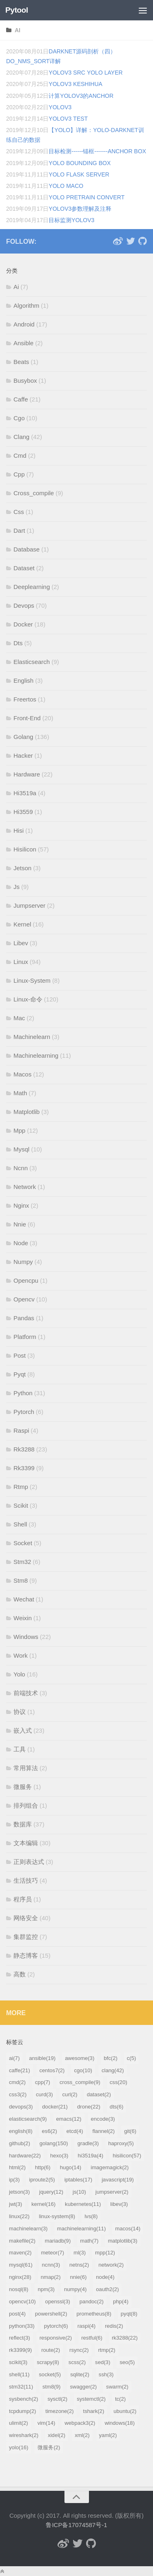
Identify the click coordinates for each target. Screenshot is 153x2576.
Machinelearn (31, 1037)
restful (91, 2337)
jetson (19, 2191)
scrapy (48, 2362)
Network (24, 1187)
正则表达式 (28, 1862)
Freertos (24, 699)
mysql (21, 2264)
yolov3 (60, 107)
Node (20, 1243)
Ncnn (20, 1168)
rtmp (106, 2350)
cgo (83, 2070)
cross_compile (80, 2082)
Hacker (23, 755)
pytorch (56, 2326)
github (19, 2143)
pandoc (92, 2301)
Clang (21, 437)
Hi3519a (24, 793)
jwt (15, 2204)
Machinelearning (35, 1055)
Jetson (22, 868)
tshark (93, 2411)
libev (119, 2204)
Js (16, 887)
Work (20, 1655)
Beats (21, 362)
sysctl (57, 2399)
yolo (18, 2447)
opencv (22, 2301)
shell (19, 2374)
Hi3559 (23, 812)
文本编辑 (25, 1843)
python (22, 2326)
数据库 (22, 1824)
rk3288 (124, 2337)
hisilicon (127, 2155)
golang (54, 2143)
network (111, 2264)
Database (26, 549)
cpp (42, 2082)
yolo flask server (79, 174)
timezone (59, 2411)
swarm (117, 2386)
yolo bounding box (80, 163)
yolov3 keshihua (75, 84)
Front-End (27, 718)
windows (119, 2423)
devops (21, 2106)
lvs (91, 2216)
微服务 (22, 1787)
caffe (19, 2070)
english (21, 2131)
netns (79, 2264)
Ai (16, 287)
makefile (22, 2240)
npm (46, 2289)
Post (19, 1355)
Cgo (19, 418)
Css (18, 512)
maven (20, 2252)
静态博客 (25, 1955)
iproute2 (42, 2179)
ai (17, 30)
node (105, 2277)
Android (24, 324)
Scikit (20, 1505)
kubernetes (83, 2204)
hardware (25, 2155)
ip (14, 2179)
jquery (51, 2191)
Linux (20, 962)
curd (44, 2094)
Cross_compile (33, 493)
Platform (24, 1337)
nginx (20, 2277)
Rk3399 (24, 1468)
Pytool (16, 10)
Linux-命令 (27, 999)
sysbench (23, 2399)
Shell (20, 1524)
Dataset (24, 568)
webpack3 (79, 2423)
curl (70, 2094)
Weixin (22, 1618)
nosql (18, 2289)
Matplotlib (26, 1112)
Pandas (23, 1318)
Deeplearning (31, 587)
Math (20, 1093)
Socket (22, 1543)
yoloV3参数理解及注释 (80, 209)
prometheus (94, 2313)
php (121, 2301)
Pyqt (19, 1374)
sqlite (79, 2374)
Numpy (23, 1262)
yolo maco (66, 186)
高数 (19, 1974)
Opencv (24, 1299)
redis (114, 2326)
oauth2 (107, 2289)
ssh (106, 2374)
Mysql (21, 1149)
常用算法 (25, 1768)
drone (88, 2106)
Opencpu (25, 1280)
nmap (51, 2277)
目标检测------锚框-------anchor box (97, 151)
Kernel (22, 924)
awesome (79, 2058)
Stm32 (22, 1562)
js (79, 2191)
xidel (56, 2435)
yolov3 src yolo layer (85, 72)
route (50, 2350)
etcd (75, 2131)
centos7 (52, 2070)
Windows (25, 1637)
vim (46, 2423)
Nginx (21, 1205)
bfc (111, 2058)
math (89, 2240)
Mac (19, 1018)
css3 (18, 2094)
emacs (69, 2119)
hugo (71, 2167)
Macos (22, 1074)
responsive (56, 2337)
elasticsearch (28, 2119)
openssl (57, 2301)
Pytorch (23, 1412)
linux (19, 2216)
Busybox (25, 380)
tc (120, 2399)
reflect (19, 2337)
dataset (99, 2094)
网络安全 (25, 1918)
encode (103, 2119)
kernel (43, 2204)
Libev (20, 943)
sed (102, 2362)
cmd (17, 2082)
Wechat (23, 1599)
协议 (19, 1712)
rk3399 (20, 2350)
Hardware (26, 774)
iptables (78, 2179)
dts (117, 2106)
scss (77, 2362)
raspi (86, 2326)
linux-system (57, 2216)
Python (23, 1393)
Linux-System (32, 980)
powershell (51, 2313)
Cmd (20, 455)
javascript (118, 2179)
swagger (83, 2386)
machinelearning (81, 2228)
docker (55, 2106)
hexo (59, 2155)
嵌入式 (22, 1730)
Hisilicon (24, 849)
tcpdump (22, 2411)
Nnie (19, 1224)
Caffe (20, 399)
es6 (49, 2131)
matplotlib (122, 2240)
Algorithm (26, 305)
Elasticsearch (31, 662)
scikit (18, 2362)
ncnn (51, 2264)
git (130, 2131)
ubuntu (124, 2411)
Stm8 (20, 1580)
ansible (42, 2058)
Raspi (21, 1430)
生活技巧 (25, 1880)
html (17, 2167)
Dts (18, 643)
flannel (104, 2131)
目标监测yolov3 (71, 220)
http (43, 2167)
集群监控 (25, 1937)
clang (113, 2070)
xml (82, 2435)
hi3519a (90, 2155)
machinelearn (28, 2228)
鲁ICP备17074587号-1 (76, 2525)
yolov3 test (68, 118)
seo (127, 2362)
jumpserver (112, 2191)
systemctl (91, 2399)
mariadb (58, 2240)
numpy (75, 2289)
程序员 (22, 1899)
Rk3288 (24, 1449)
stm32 (21, 2386)
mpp (105, 2252)
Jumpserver (29, 905)
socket (50, 2374)
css (118, 2082)
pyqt (129, 2313)
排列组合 (25, 1805)
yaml (108, 2435)
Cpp (19, 474)
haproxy (121, 2143)
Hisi (18, 830)
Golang (23, 737)
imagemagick (110, 2167)
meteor (52, 2252)
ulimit (18, 2423)
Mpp (19, 1130)
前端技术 (25, 1693)
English (23, 680)
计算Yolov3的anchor (81, 96)
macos (127, 2228)
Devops (23, 605)
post (17, 2313)
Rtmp (20, 1487)
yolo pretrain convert (86, 197)
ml (79, 2252)
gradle (88, 2143)
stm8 (51, 2386)
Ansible (23, 343)
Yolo (19, 1674)
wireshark (23, 2435)
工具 (19, 1749)
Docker (23, 624)
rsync (79, 2350)
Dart (19, 530)
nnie (78, 2277)
